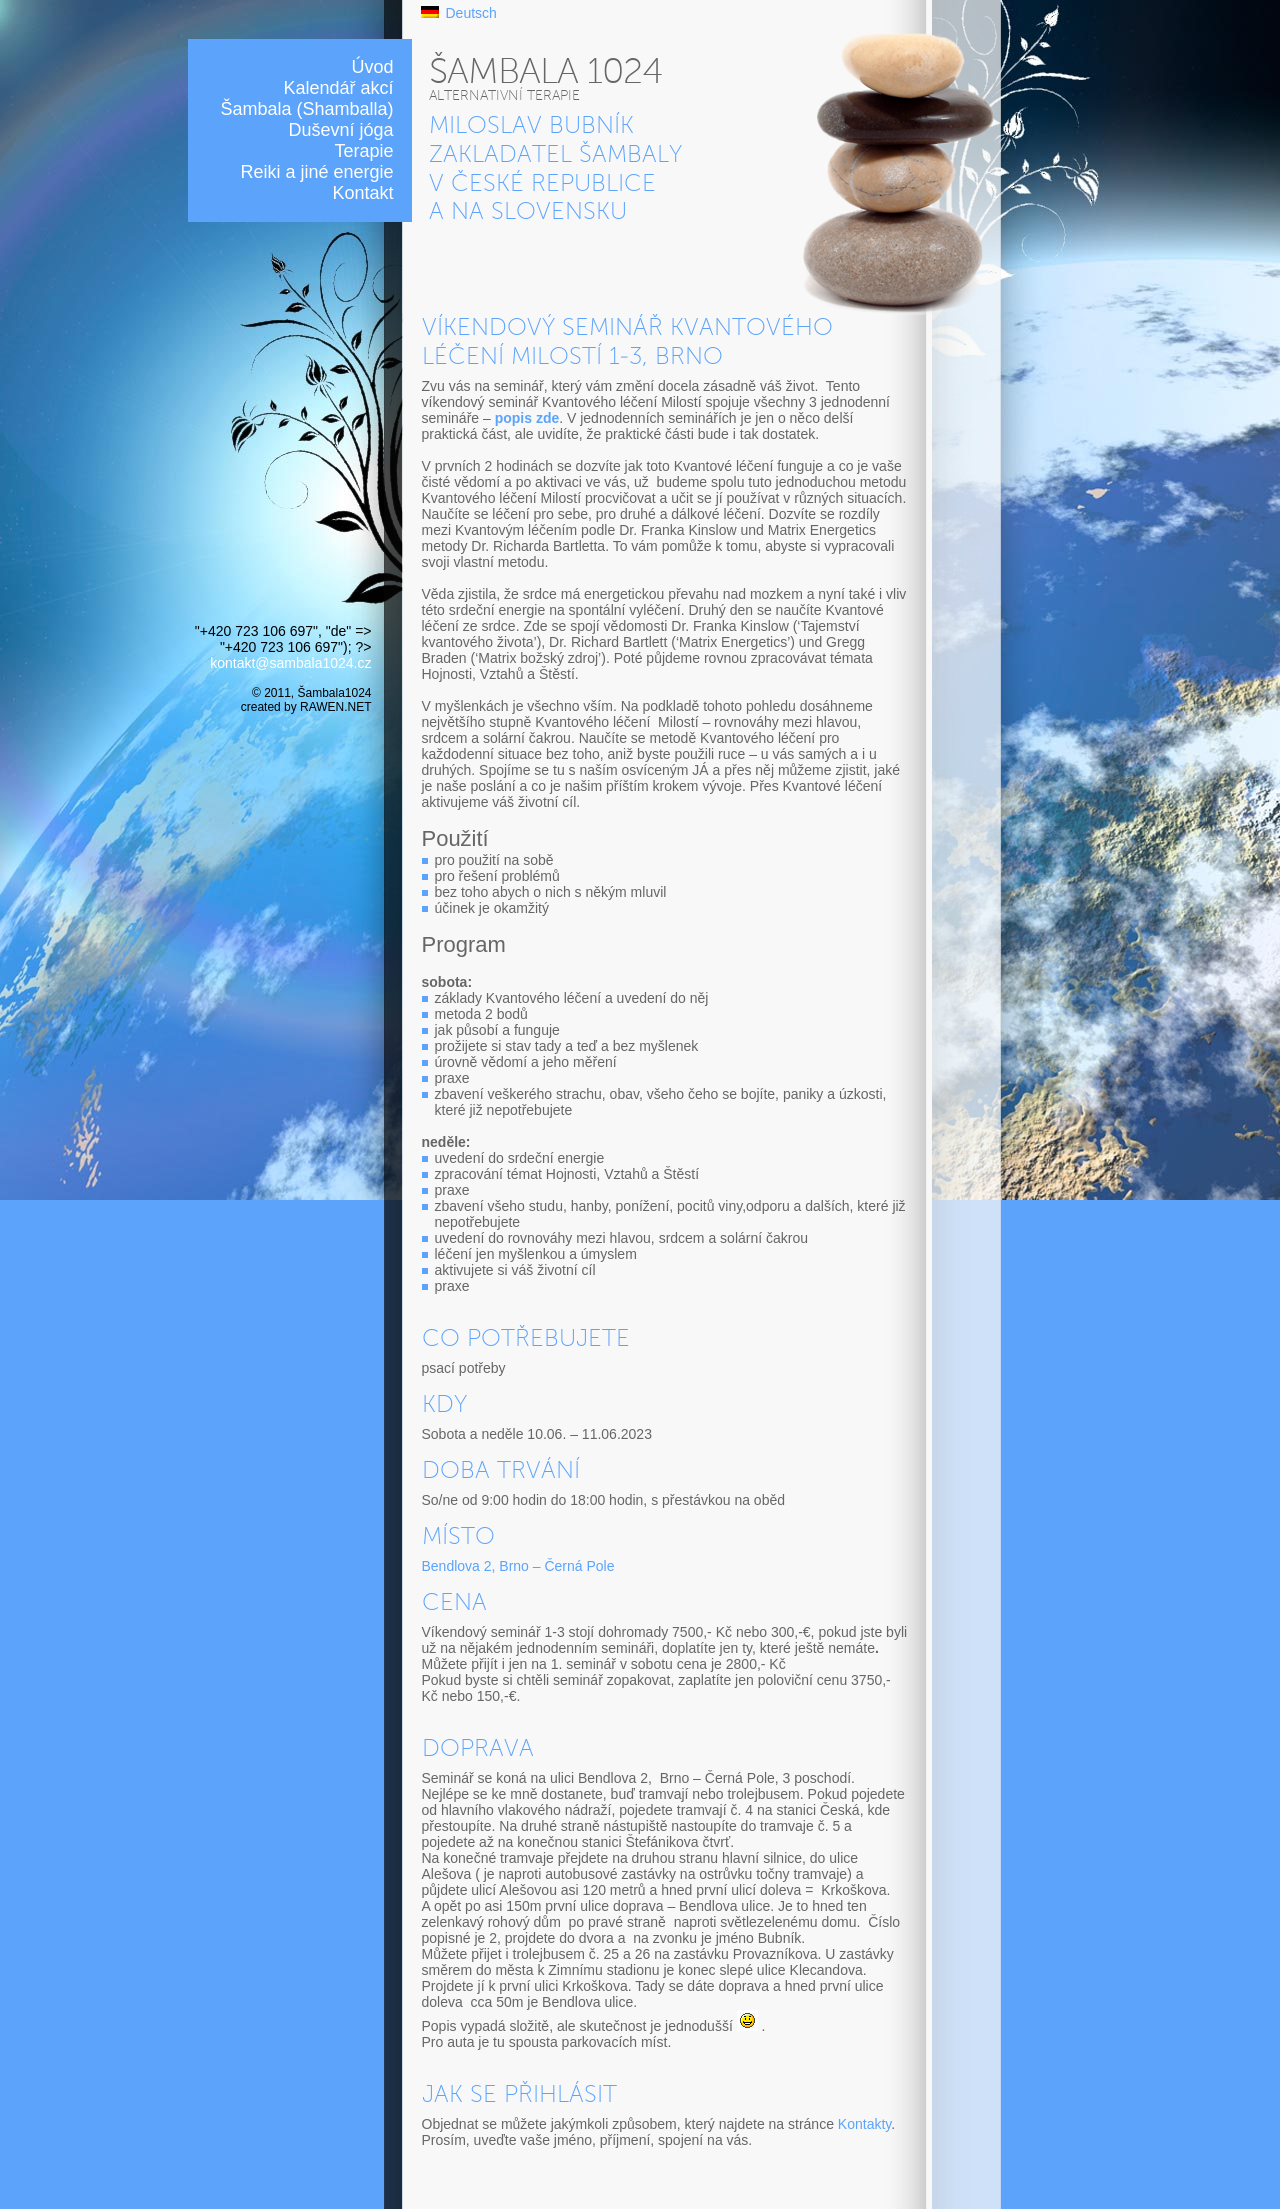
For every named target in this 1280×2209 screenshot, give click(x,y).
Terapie (363, 151)
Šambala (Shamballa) (306, 109)
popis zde (527, 418)
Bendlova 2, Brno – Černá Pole (518, 1566)
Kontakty (864, 2124)
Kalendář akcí (338, 88)
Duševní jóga (340, 130)
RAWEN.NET (335, 707)
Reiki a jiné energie (316, 172)
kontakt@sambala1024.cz (290, 663)
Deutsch (471, 13)
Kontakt (362, 193)
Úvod (372, 67)
